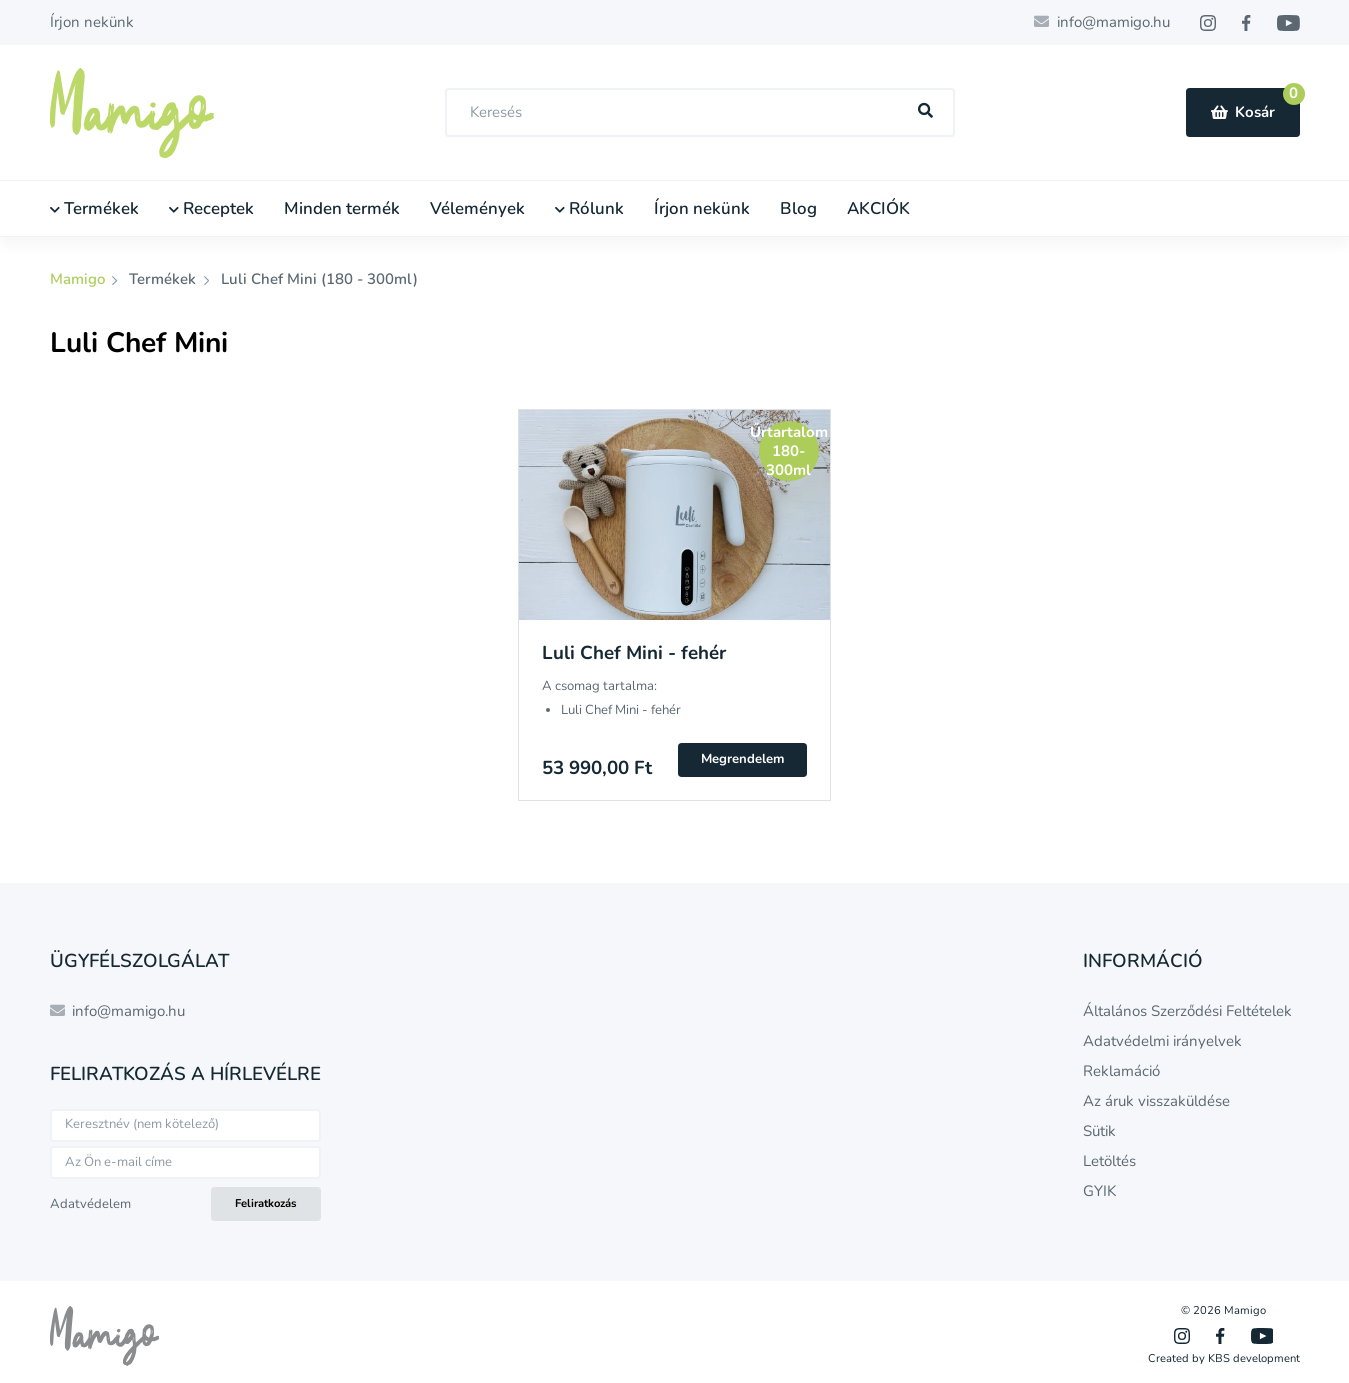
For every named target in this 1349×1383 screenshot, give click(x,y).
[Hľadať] (925, 111)
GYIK (1099, 1191)
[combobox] (700, 112)
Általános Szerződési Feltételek (1187, 1011)
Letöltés (1109, 1161)
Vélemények (477, 208)
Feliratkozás (265, 1203)
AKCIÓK (878, 208)
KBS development (1254, 1358)
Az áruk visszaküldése (1156, 1101)
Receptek (211, 208)
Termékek (94, 208)
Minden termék (342, 208)
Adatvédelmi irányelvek (1162, 1041)
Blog (798, 208)
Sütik (1099, 1131)
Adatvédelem (90, 1204)
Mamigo (79, 279)
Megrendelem (743, 759)
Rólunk (589, 208)
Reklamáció (1121, 1071)
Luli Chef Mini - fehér (634, 653)
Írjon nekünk (92, 22)
